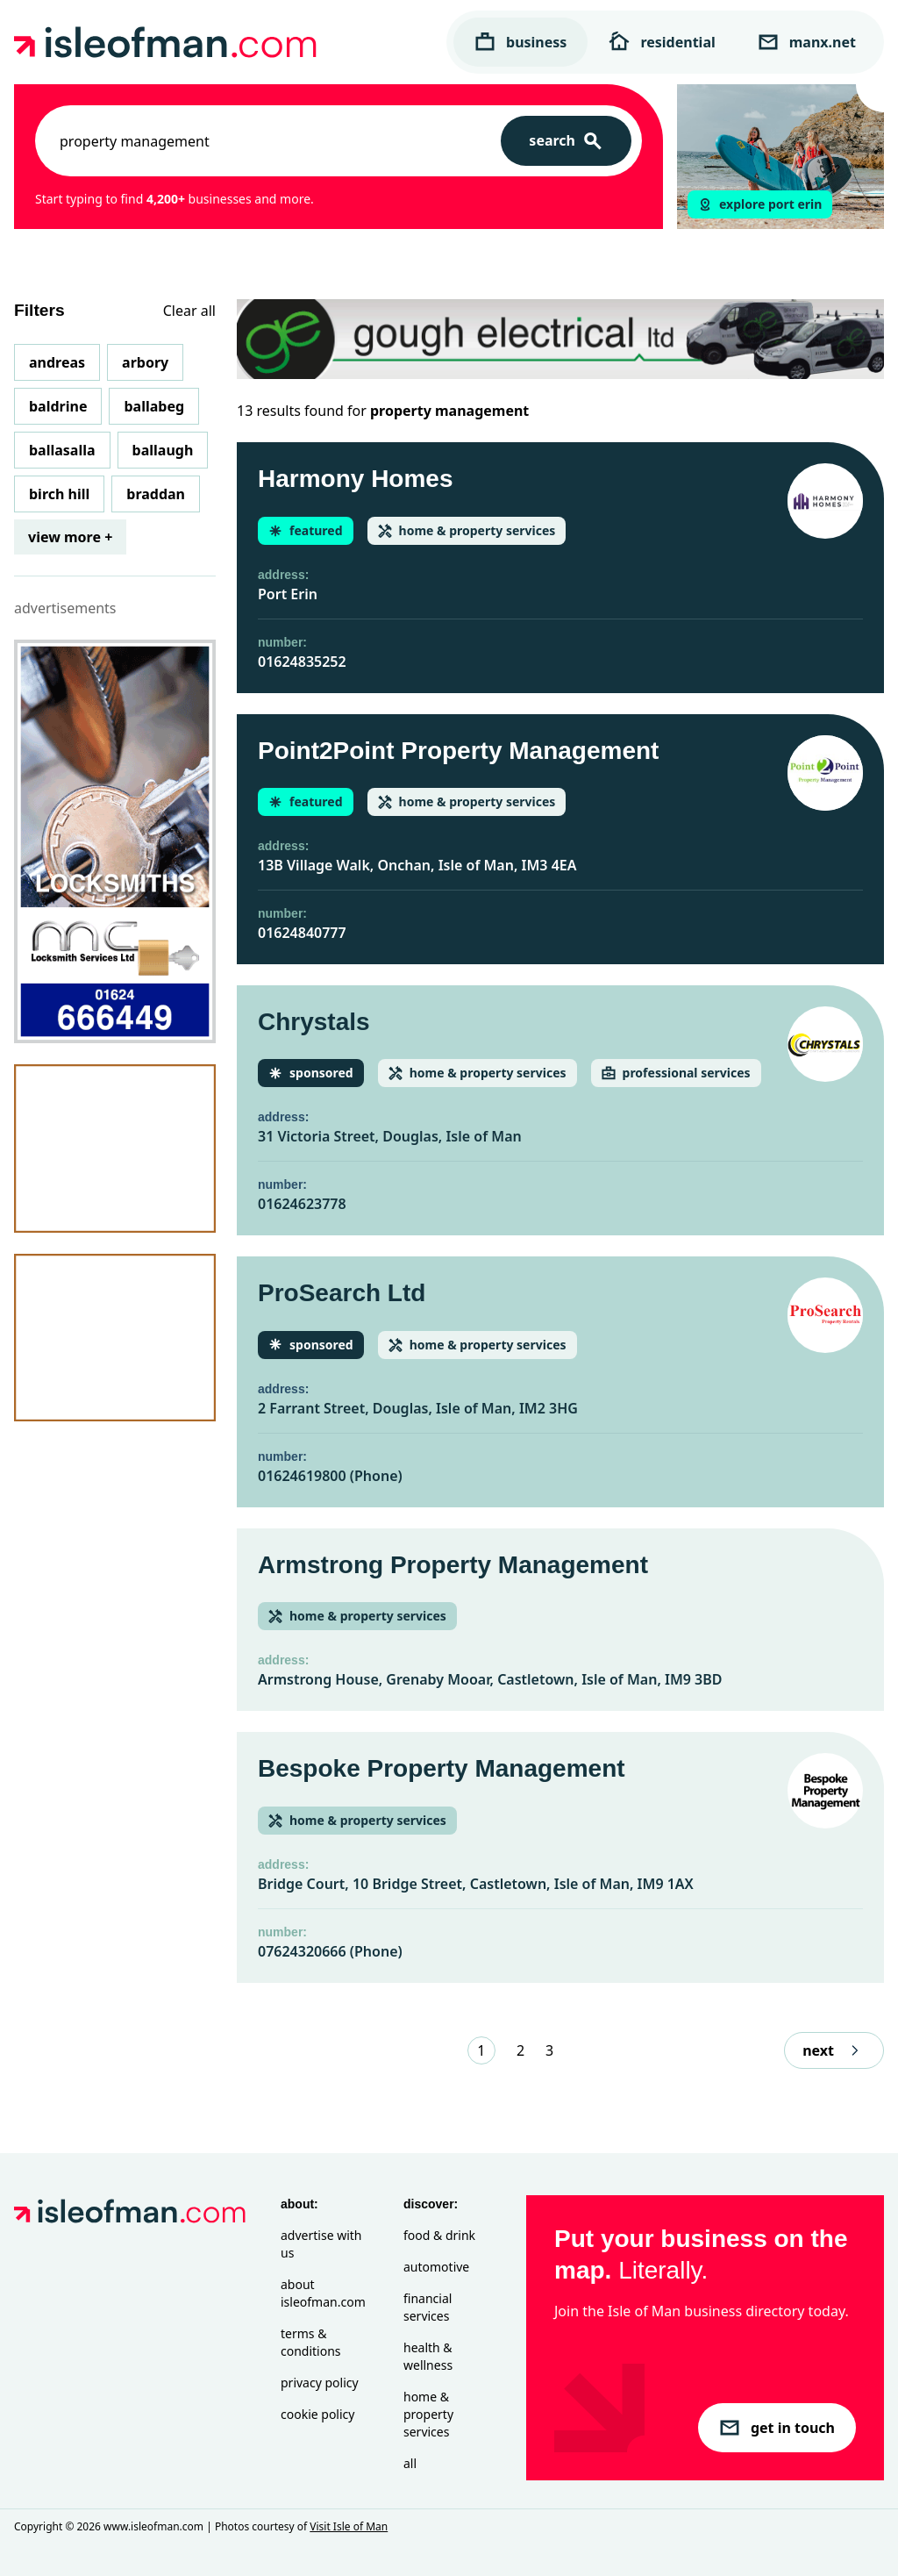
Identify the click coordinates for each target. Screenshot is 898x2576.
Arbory (145, 362)
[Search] (566, 141)
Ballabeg (154, 406)
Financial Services (427, 2307)
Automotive (436, 2266)
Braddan (155, 494)
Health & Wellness (428, 2356)
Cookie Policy (317, 2414)
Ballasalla (62, 450)
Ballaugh (163, 450)
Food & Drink (439, 2235)
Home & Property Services (428, 2414)
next (834, 2050)
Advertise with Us (321, 2244)
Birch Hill (59, 494)
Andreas (57, 362)
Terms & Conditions (311, 2342)
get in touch (777, 2427)
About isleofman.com (323, 2293)
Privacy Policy (320, 2382)
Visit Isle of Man (349, 2526)
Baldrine (58, 406)
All (410, 2463)
